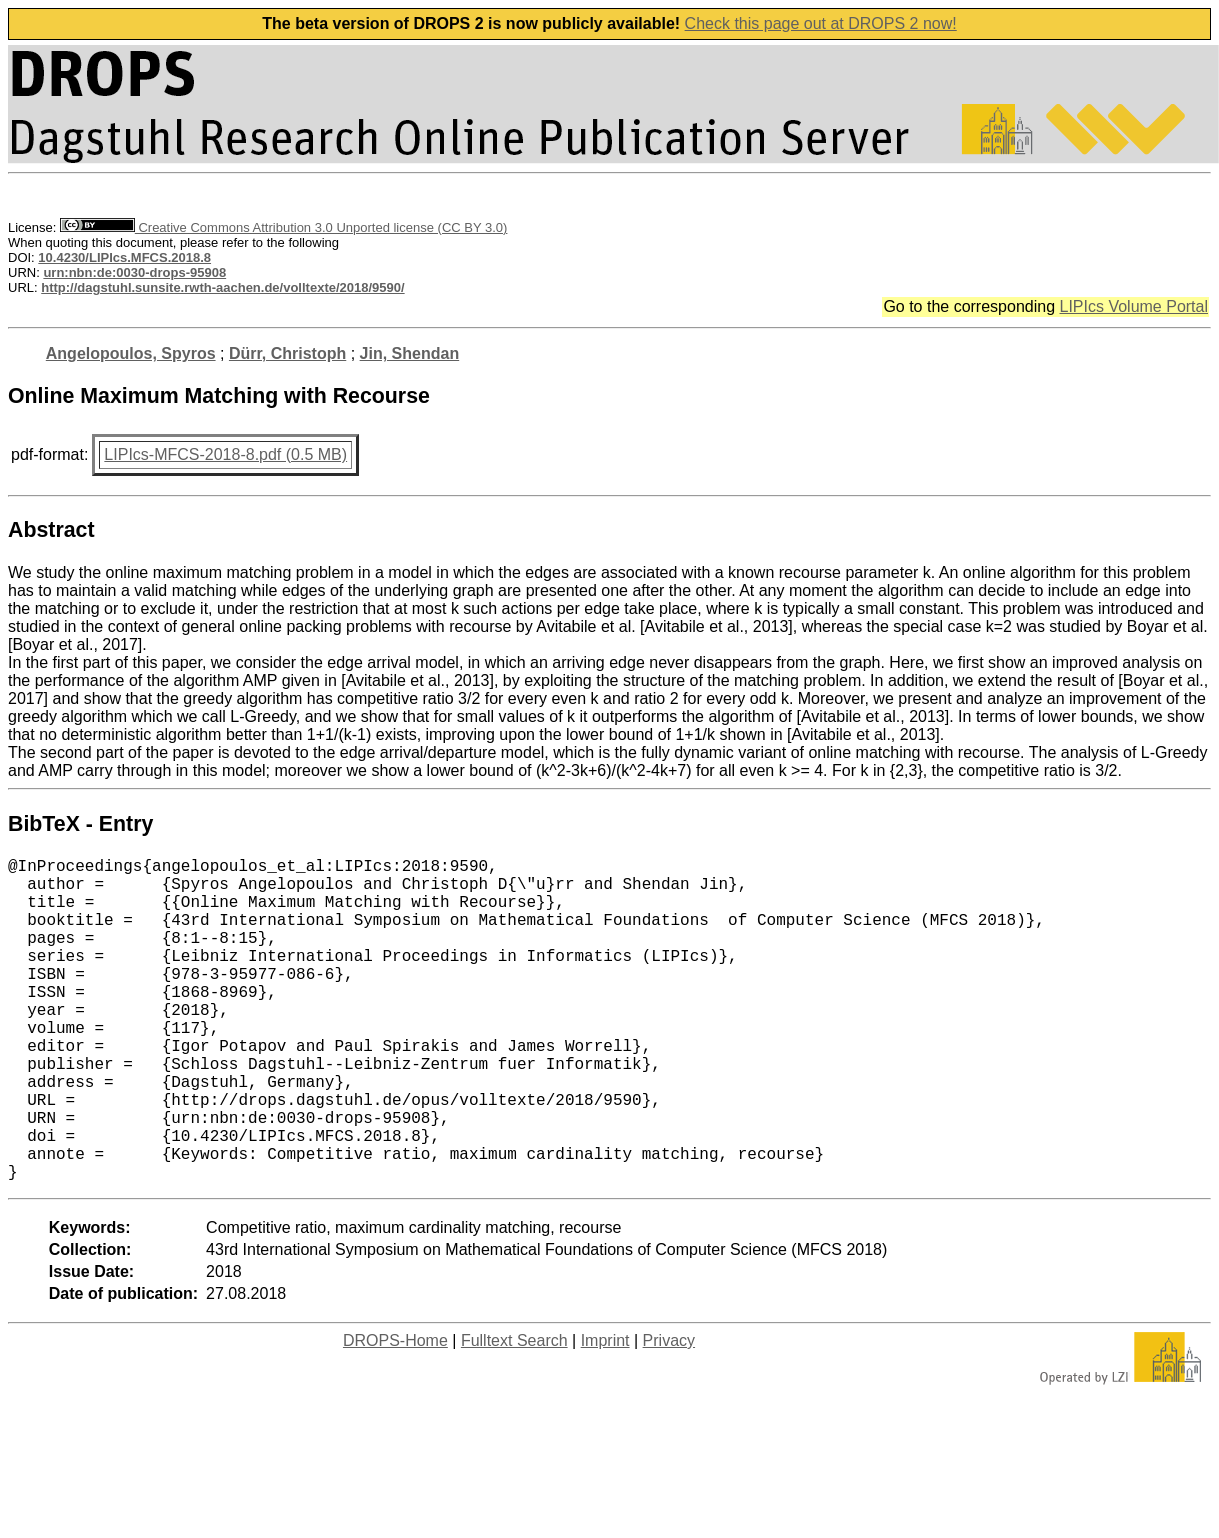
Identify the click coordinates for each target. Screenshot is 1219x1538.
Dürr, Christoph (287, 353)
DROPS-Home (395, 1412)
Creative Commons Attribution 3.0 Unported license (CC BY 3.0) (283, 227)
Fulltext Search (514, 1412)
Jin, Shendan (410, 353)
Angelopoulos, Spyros (131, 353)
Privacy (669, 1412)
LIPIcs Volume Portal (1133, 306)
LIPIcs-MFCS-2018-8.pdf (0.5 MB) (225, 454)
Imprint (605, 1412)
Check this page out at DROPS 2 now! (821, 23)
